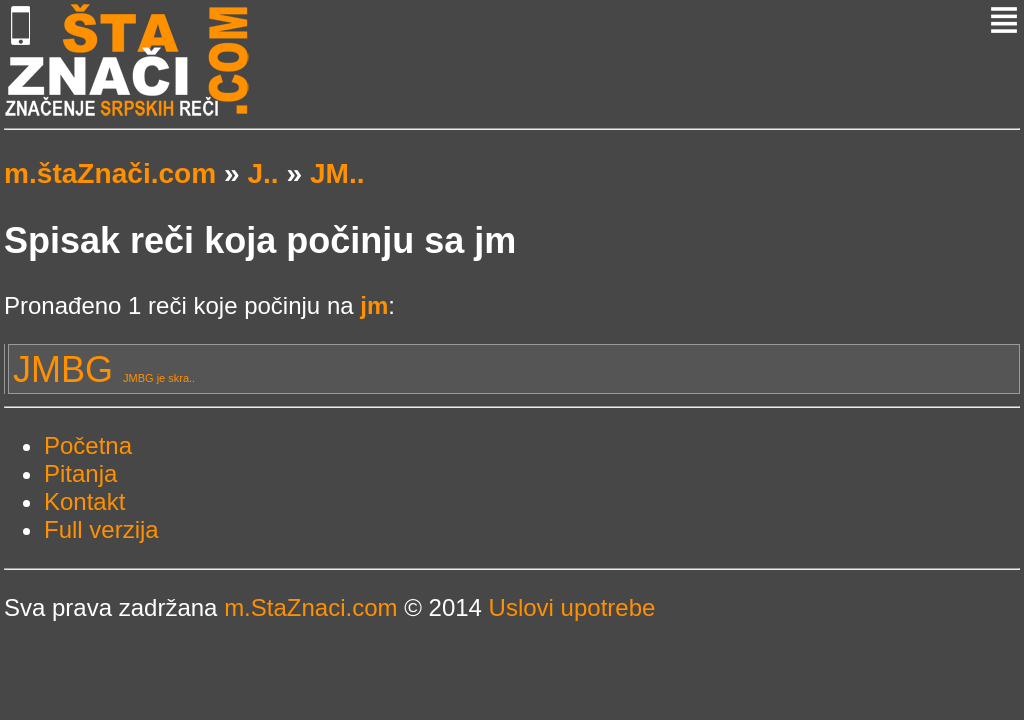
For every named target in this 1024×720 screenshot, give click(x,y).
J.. (262, 173)
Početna (88, 445)
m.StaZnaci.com (310, 607)
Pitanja (80, 473)
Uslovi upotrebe (572, 607)
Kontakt (84, 501)
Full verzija (101, 529)
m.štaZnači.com (110, 173)
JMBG (104, 369)
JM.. (337, 173)
